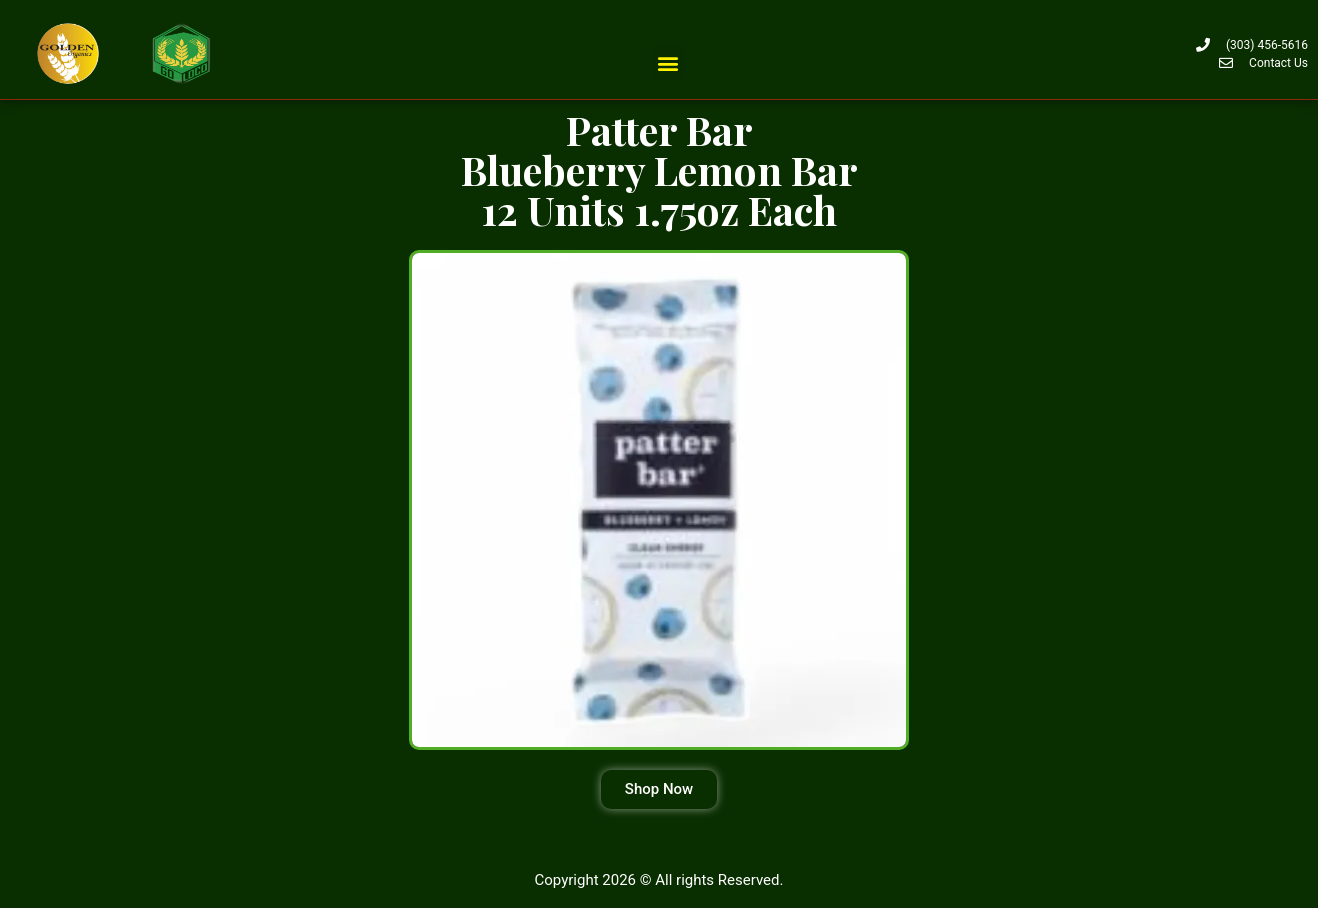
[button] (668, 62)
